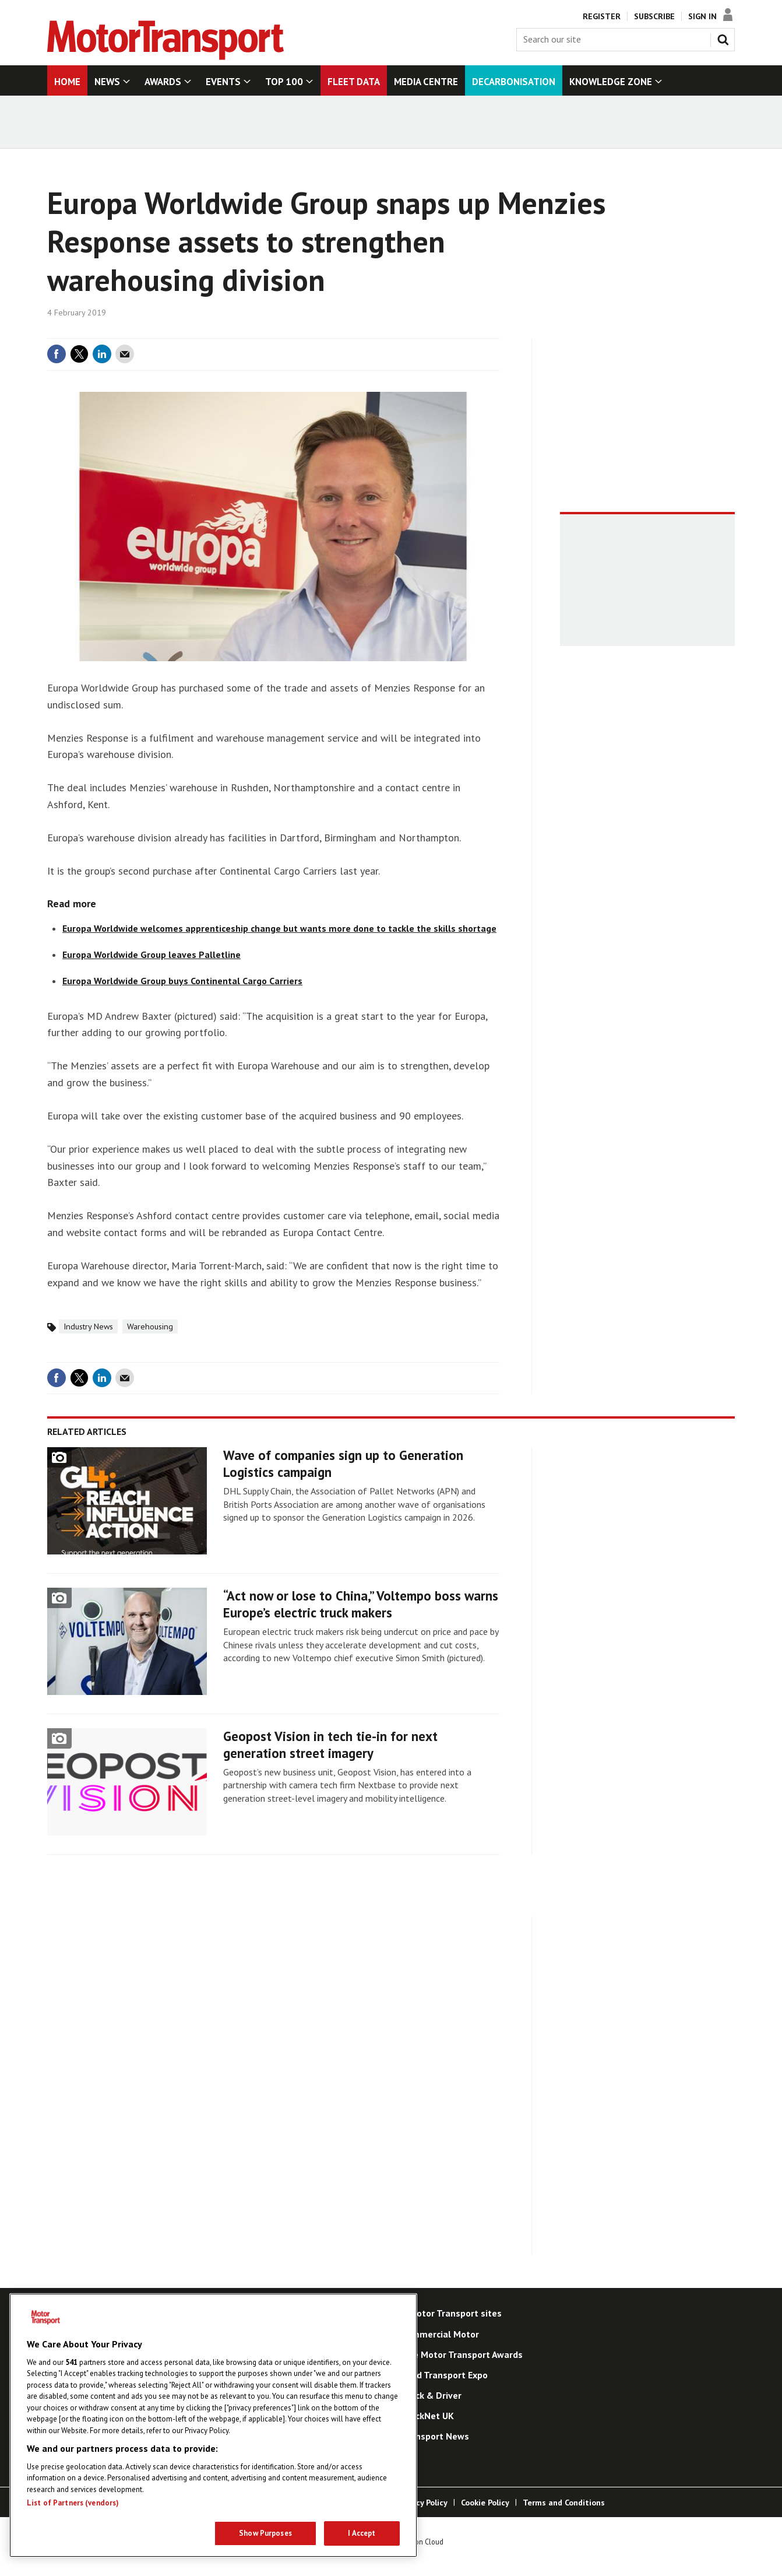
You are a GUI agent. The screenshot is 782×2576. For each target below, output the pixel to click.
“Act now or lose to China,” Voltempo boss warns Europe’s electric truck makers (360, 1604)
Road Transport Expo (444, 2375)
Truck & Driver (431, 2395)
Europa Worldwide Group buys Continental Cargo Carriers (182, 981)
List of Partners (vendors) (73, 2503)
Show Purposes (265, 2533)
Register (602, 16)
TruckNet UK (427, 2415)
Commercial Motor (440, 2334)
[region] (213, 2425)
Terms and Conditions (564, 2502)
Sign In (702, 16)
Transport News (435, 2436)
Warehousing (150, 1326)
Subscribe (654, 16)
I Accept (361, 2533)
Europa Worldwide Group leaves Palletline (151, 954)
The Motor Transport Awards (462, 2354)
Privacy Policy (422, 2502)
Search (725, 37)
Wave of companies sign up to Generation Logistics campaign (343, 1463)
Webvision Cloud (417, 2541)
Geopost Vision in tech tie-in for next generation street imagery (330, 1744)
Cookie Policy (485, 2502)
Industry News (88, 1326)
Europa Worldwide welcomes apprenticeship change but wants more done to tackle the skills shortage (279, 928)
